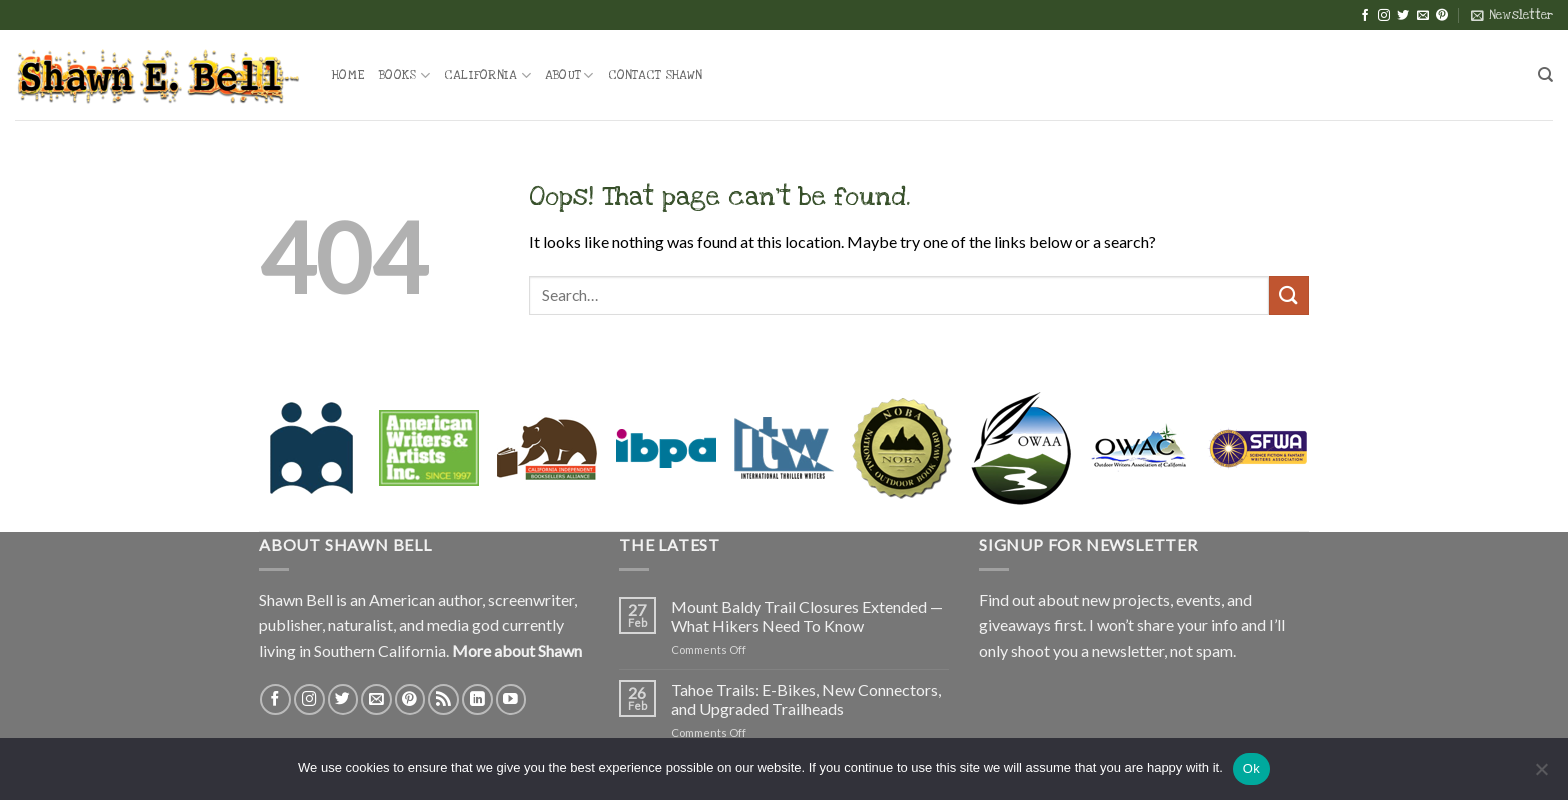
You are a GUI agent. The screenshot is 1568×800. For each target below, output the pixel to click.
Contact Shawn (655, 75)
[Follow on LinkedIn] (477, 699)
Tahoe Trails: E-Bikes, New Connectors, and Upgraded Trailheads (806, 699)
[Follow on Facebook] (1365, 16)
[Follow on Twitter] (1403, 16)
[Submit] (1289, 295)
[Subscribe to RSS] (443, 699)
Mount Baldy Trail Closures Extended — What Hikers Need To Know (807, 616)
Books (404, 75)
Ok (1251, 768)
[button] (1512, 15)
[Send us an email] (1423, 16)
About (569, 75)
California (487, 75)
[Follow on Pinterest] (1442, 16)
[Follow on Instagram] (1384, 16)
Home (348, 75)
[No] (1541, 775)
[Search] (1545, 75)
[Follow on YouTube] (511, 699)
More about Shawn (517, 650)
